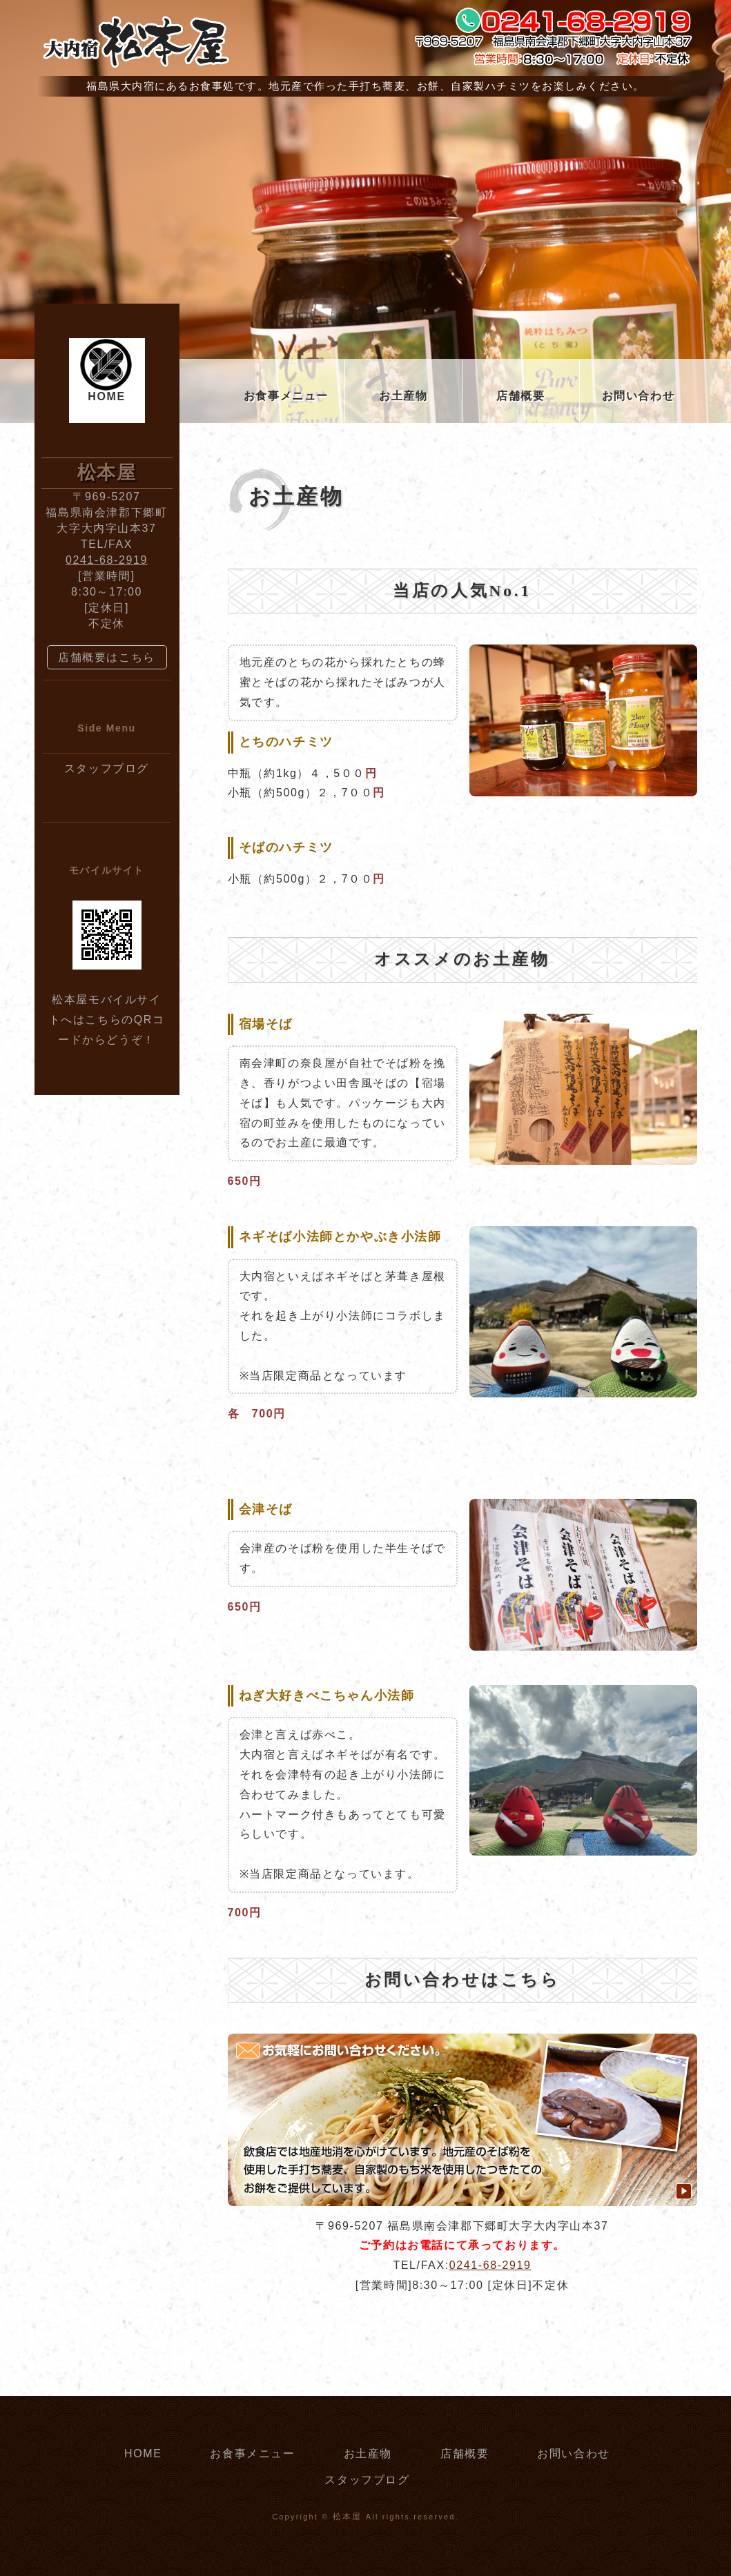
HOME (106, 396)
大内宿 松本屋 (134, 41)
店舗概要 (520, 396)
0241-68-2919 (490, 2265)
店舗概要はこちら (106, 657)
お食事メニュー (286, 396)
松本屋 (347, 2516)
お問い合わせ (638, 396)
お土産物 (403, 396)
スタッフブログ (106, 768)
